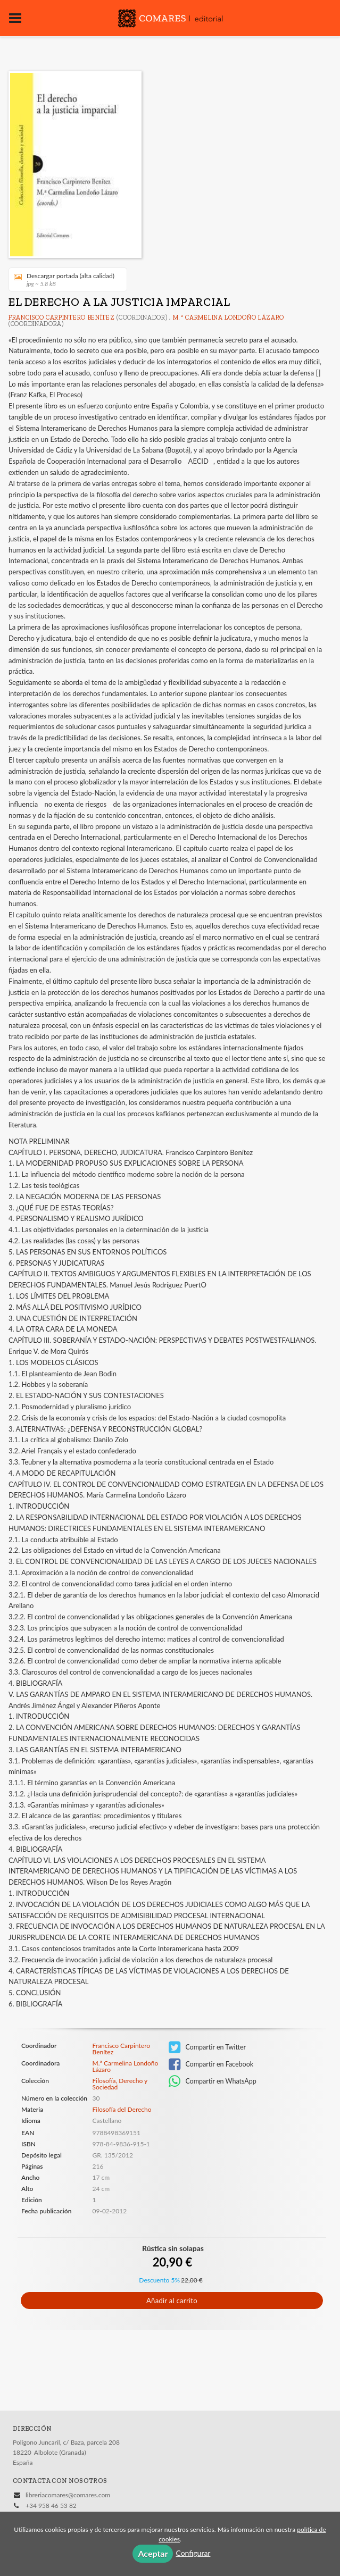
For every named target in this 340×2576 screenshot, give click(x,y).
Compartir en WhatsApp (212, 2081)
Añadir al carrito (171, 2300)
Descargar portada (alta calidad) (64, 279)
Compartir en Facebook (211, 2064)
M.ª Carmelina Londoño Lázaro (229, 317)
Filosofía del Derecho (122, 2109)
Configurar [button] (193, 2552)
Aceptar (153, 2553)
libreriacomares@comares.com (68, 2495)
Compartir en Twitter (207, 2047)
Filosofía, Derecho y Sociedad (120, 2084)
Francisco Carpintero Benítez (62, 317)
